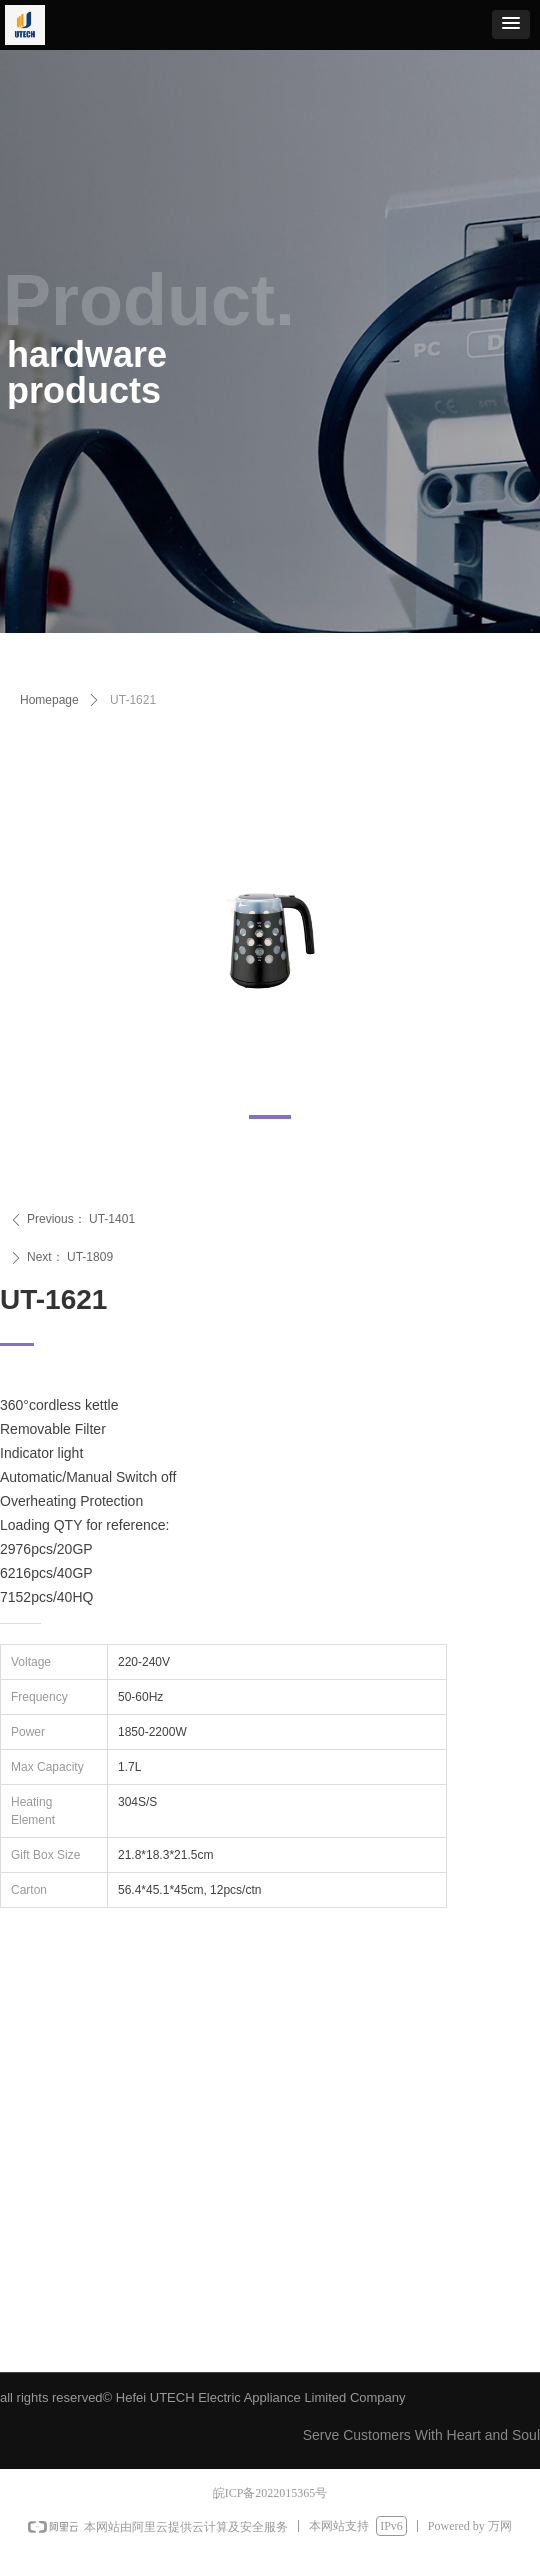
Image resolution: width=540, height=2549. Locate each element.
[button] (511, 24)
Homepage (49, 700)
